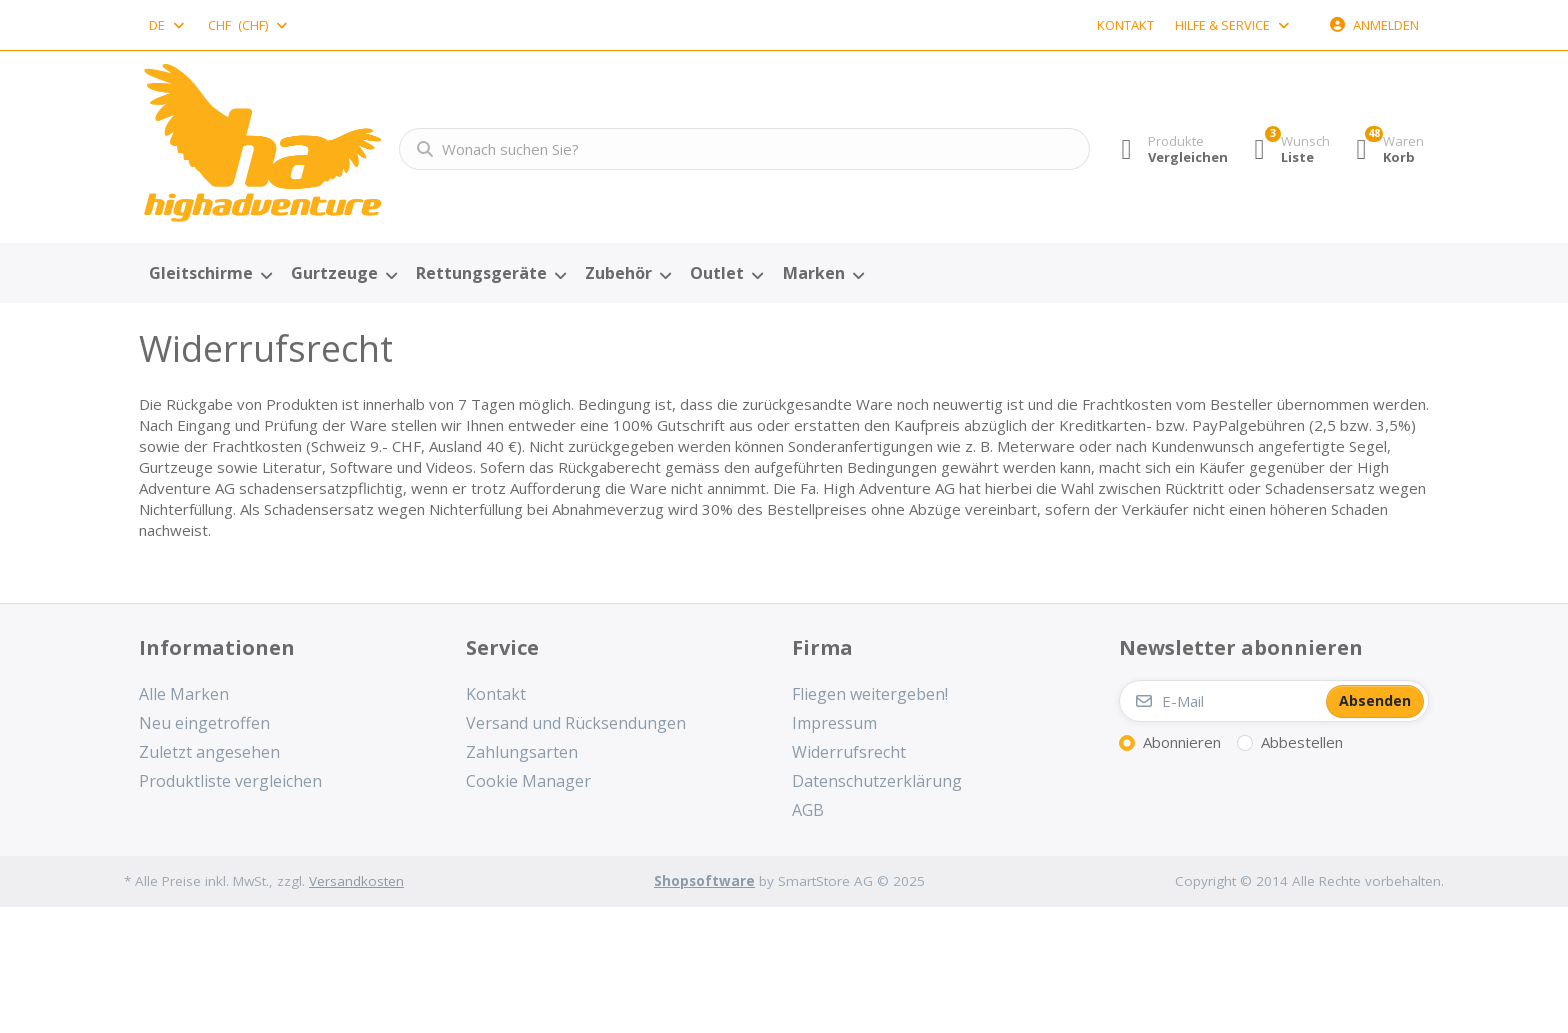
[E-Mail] (1221, 701)
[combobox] (168, 25)
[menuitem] (210, 274)
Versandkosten (356, 881)
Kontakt (1125, 25)
